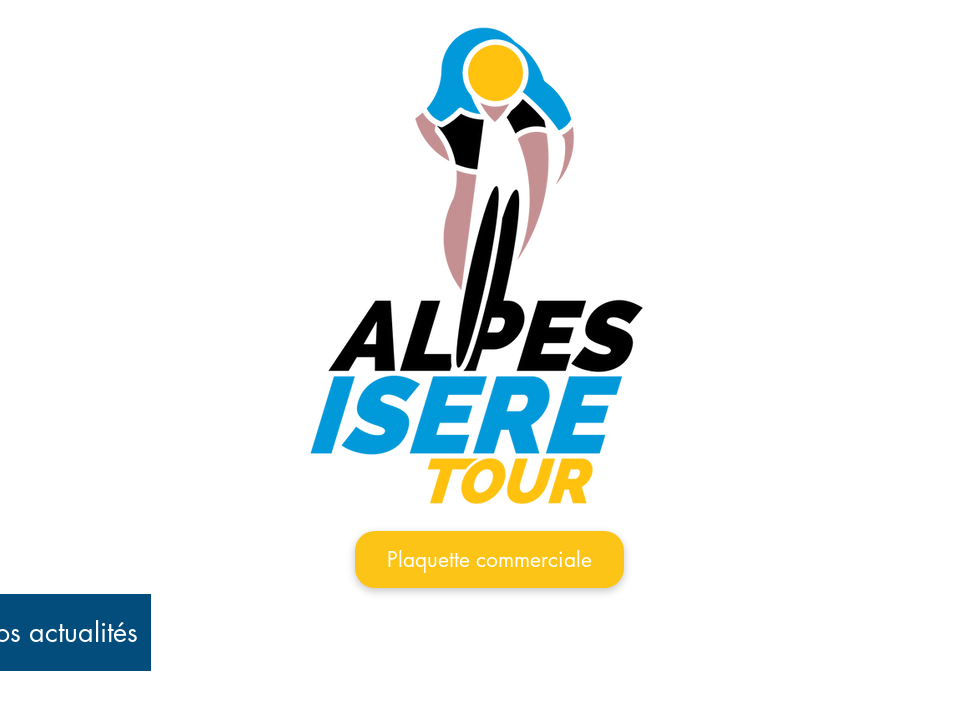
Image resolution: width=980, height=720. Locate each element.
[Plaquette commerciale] (489, 559)
